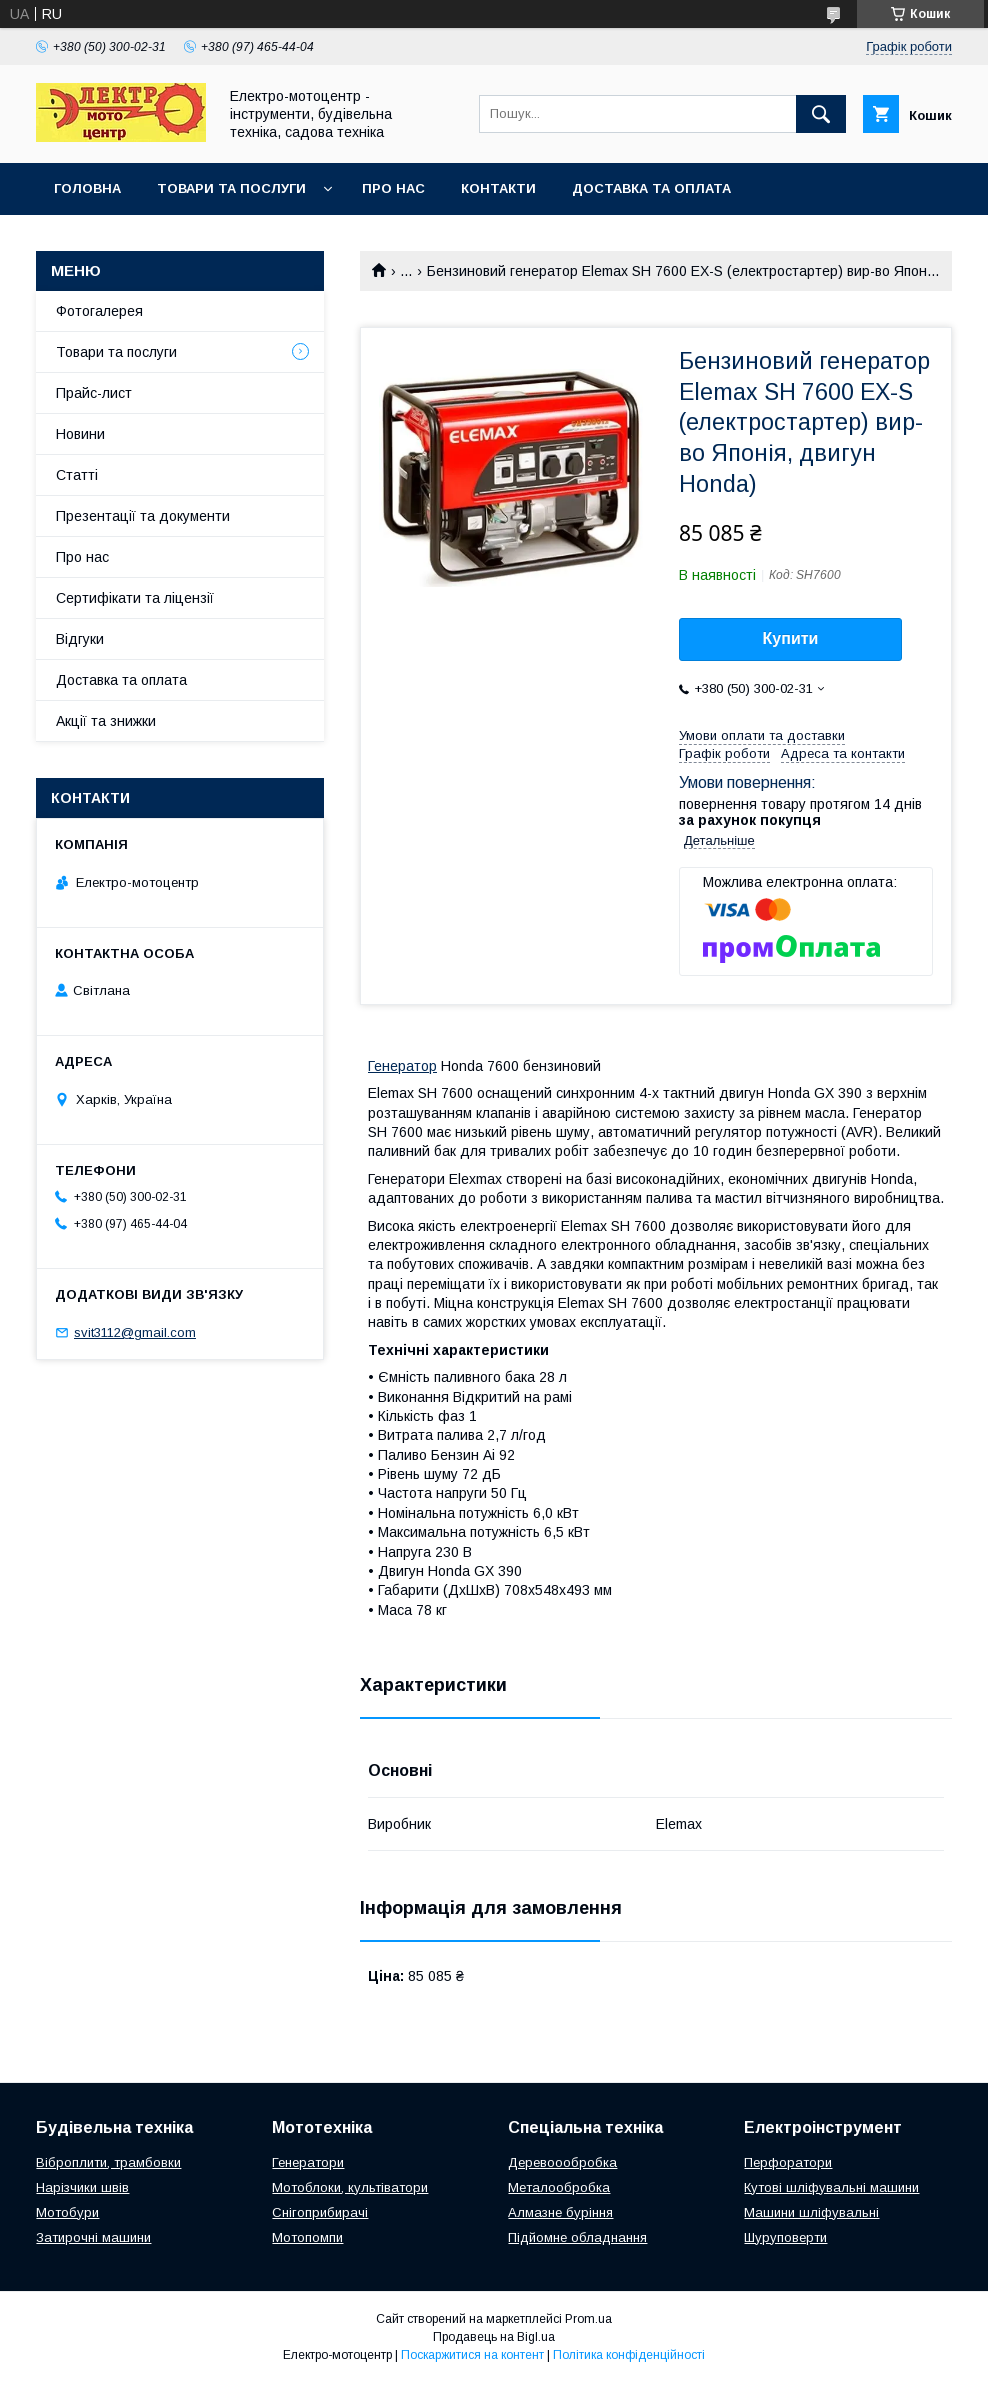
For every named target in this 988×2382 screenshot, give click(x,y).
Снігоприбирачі (320, 2212)
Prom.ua (588, 2319)
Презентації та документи (143, 516)
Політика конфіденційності (629, 2355)
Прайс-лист (94, 393)
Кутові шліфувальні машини (831, 2187)
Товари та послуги (231, 188)
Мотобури (67, 2212)
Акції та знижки (106, 721)
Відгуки (80, 639)
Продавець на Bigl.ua (494, 2337)
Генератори (308, 2162)
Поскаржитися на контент (472, 2355)
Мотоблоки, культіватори (350, 2187)
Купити (791, 638)
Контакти (498, 188)
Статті (77, 475)
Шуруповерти (785, 2237)
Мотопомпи (307, 2237)
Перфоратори (788, 2162)
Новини (80, 434)
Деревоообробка (562, 2162)
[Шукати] (821, 114)
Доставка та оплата (651, 188)
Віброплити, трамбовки (108, 2162)
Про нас (393, 188)
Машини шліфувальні (811, 2212)
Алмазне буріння (560, 2212)
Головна (87, 188)
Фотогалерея (99, 311)
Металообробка (559, 2187)
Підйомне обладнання (577, 2237)
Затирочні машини (93, 2237)
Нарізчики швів (82, 2187)
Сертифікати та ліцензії (135, 598)
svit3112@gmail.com (135, 1332)
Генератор (402, 1066)
